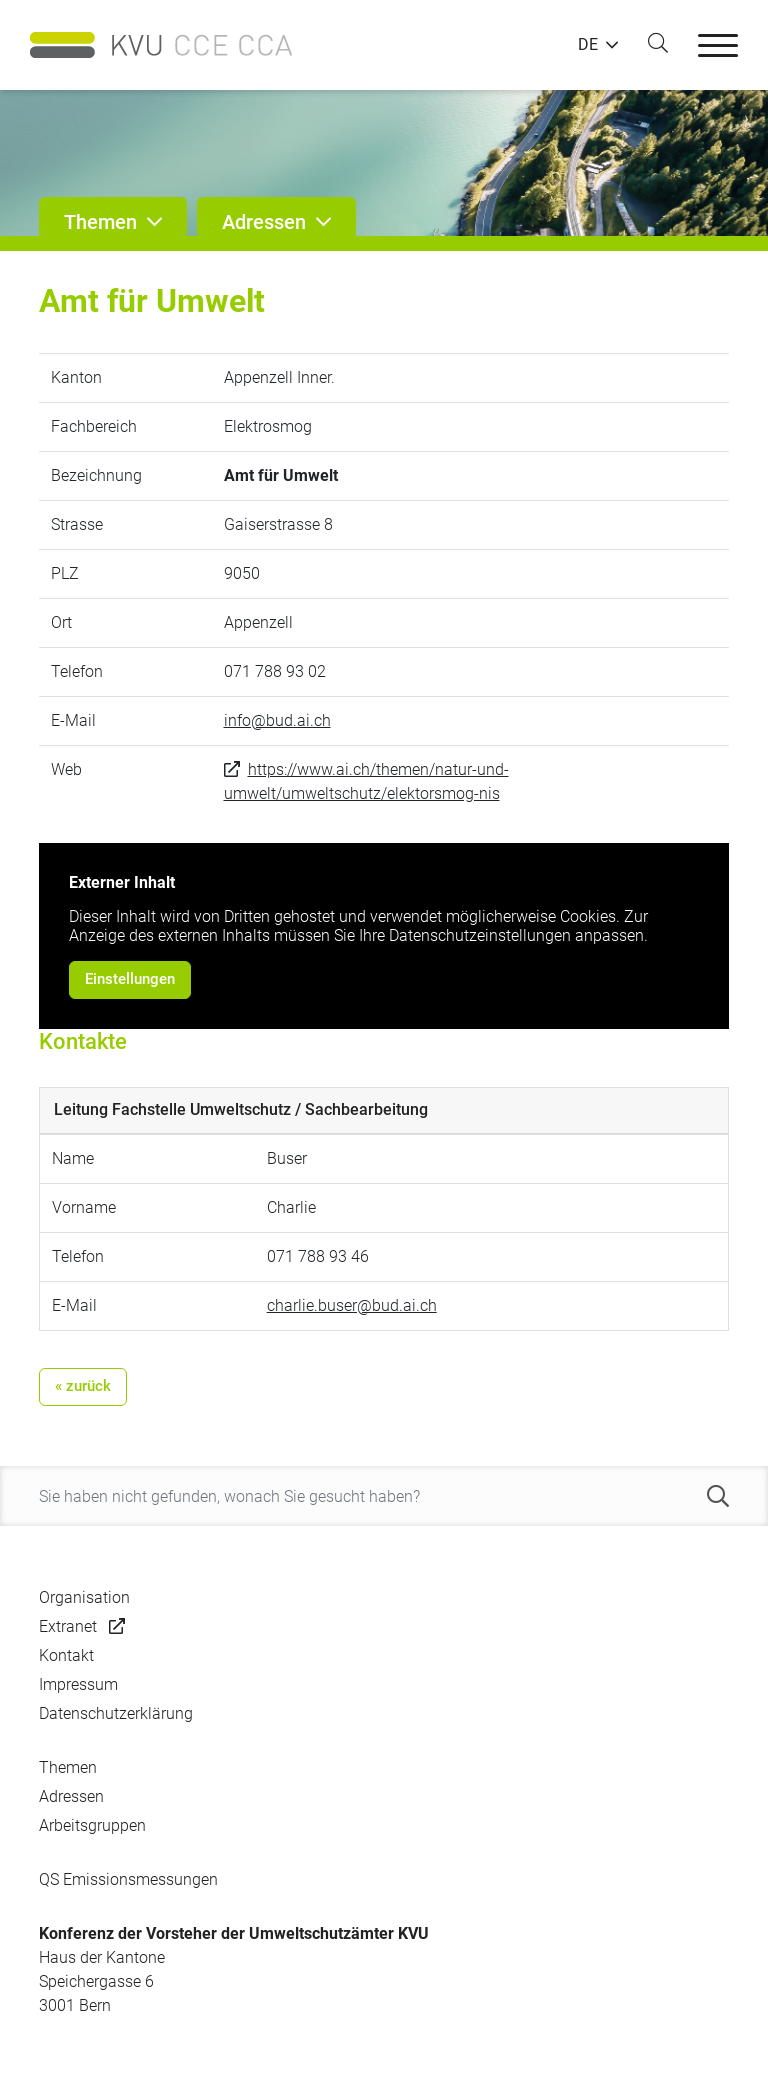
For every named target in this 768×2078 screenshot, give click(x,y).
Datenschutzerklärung (116, 1713)
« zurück (83, 1386)
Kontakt (66, 1655)
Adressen (71, 1796)
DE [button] (588, 45)
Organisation (84, 1597)
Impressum (78, 1684)
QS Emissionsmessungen (128, 1879)
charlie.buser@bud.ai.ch (352, 1305)
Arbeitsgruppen (92, 1825)
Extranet (68, 1626)
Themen (68, 1767)
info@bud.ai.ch (277, 720)
